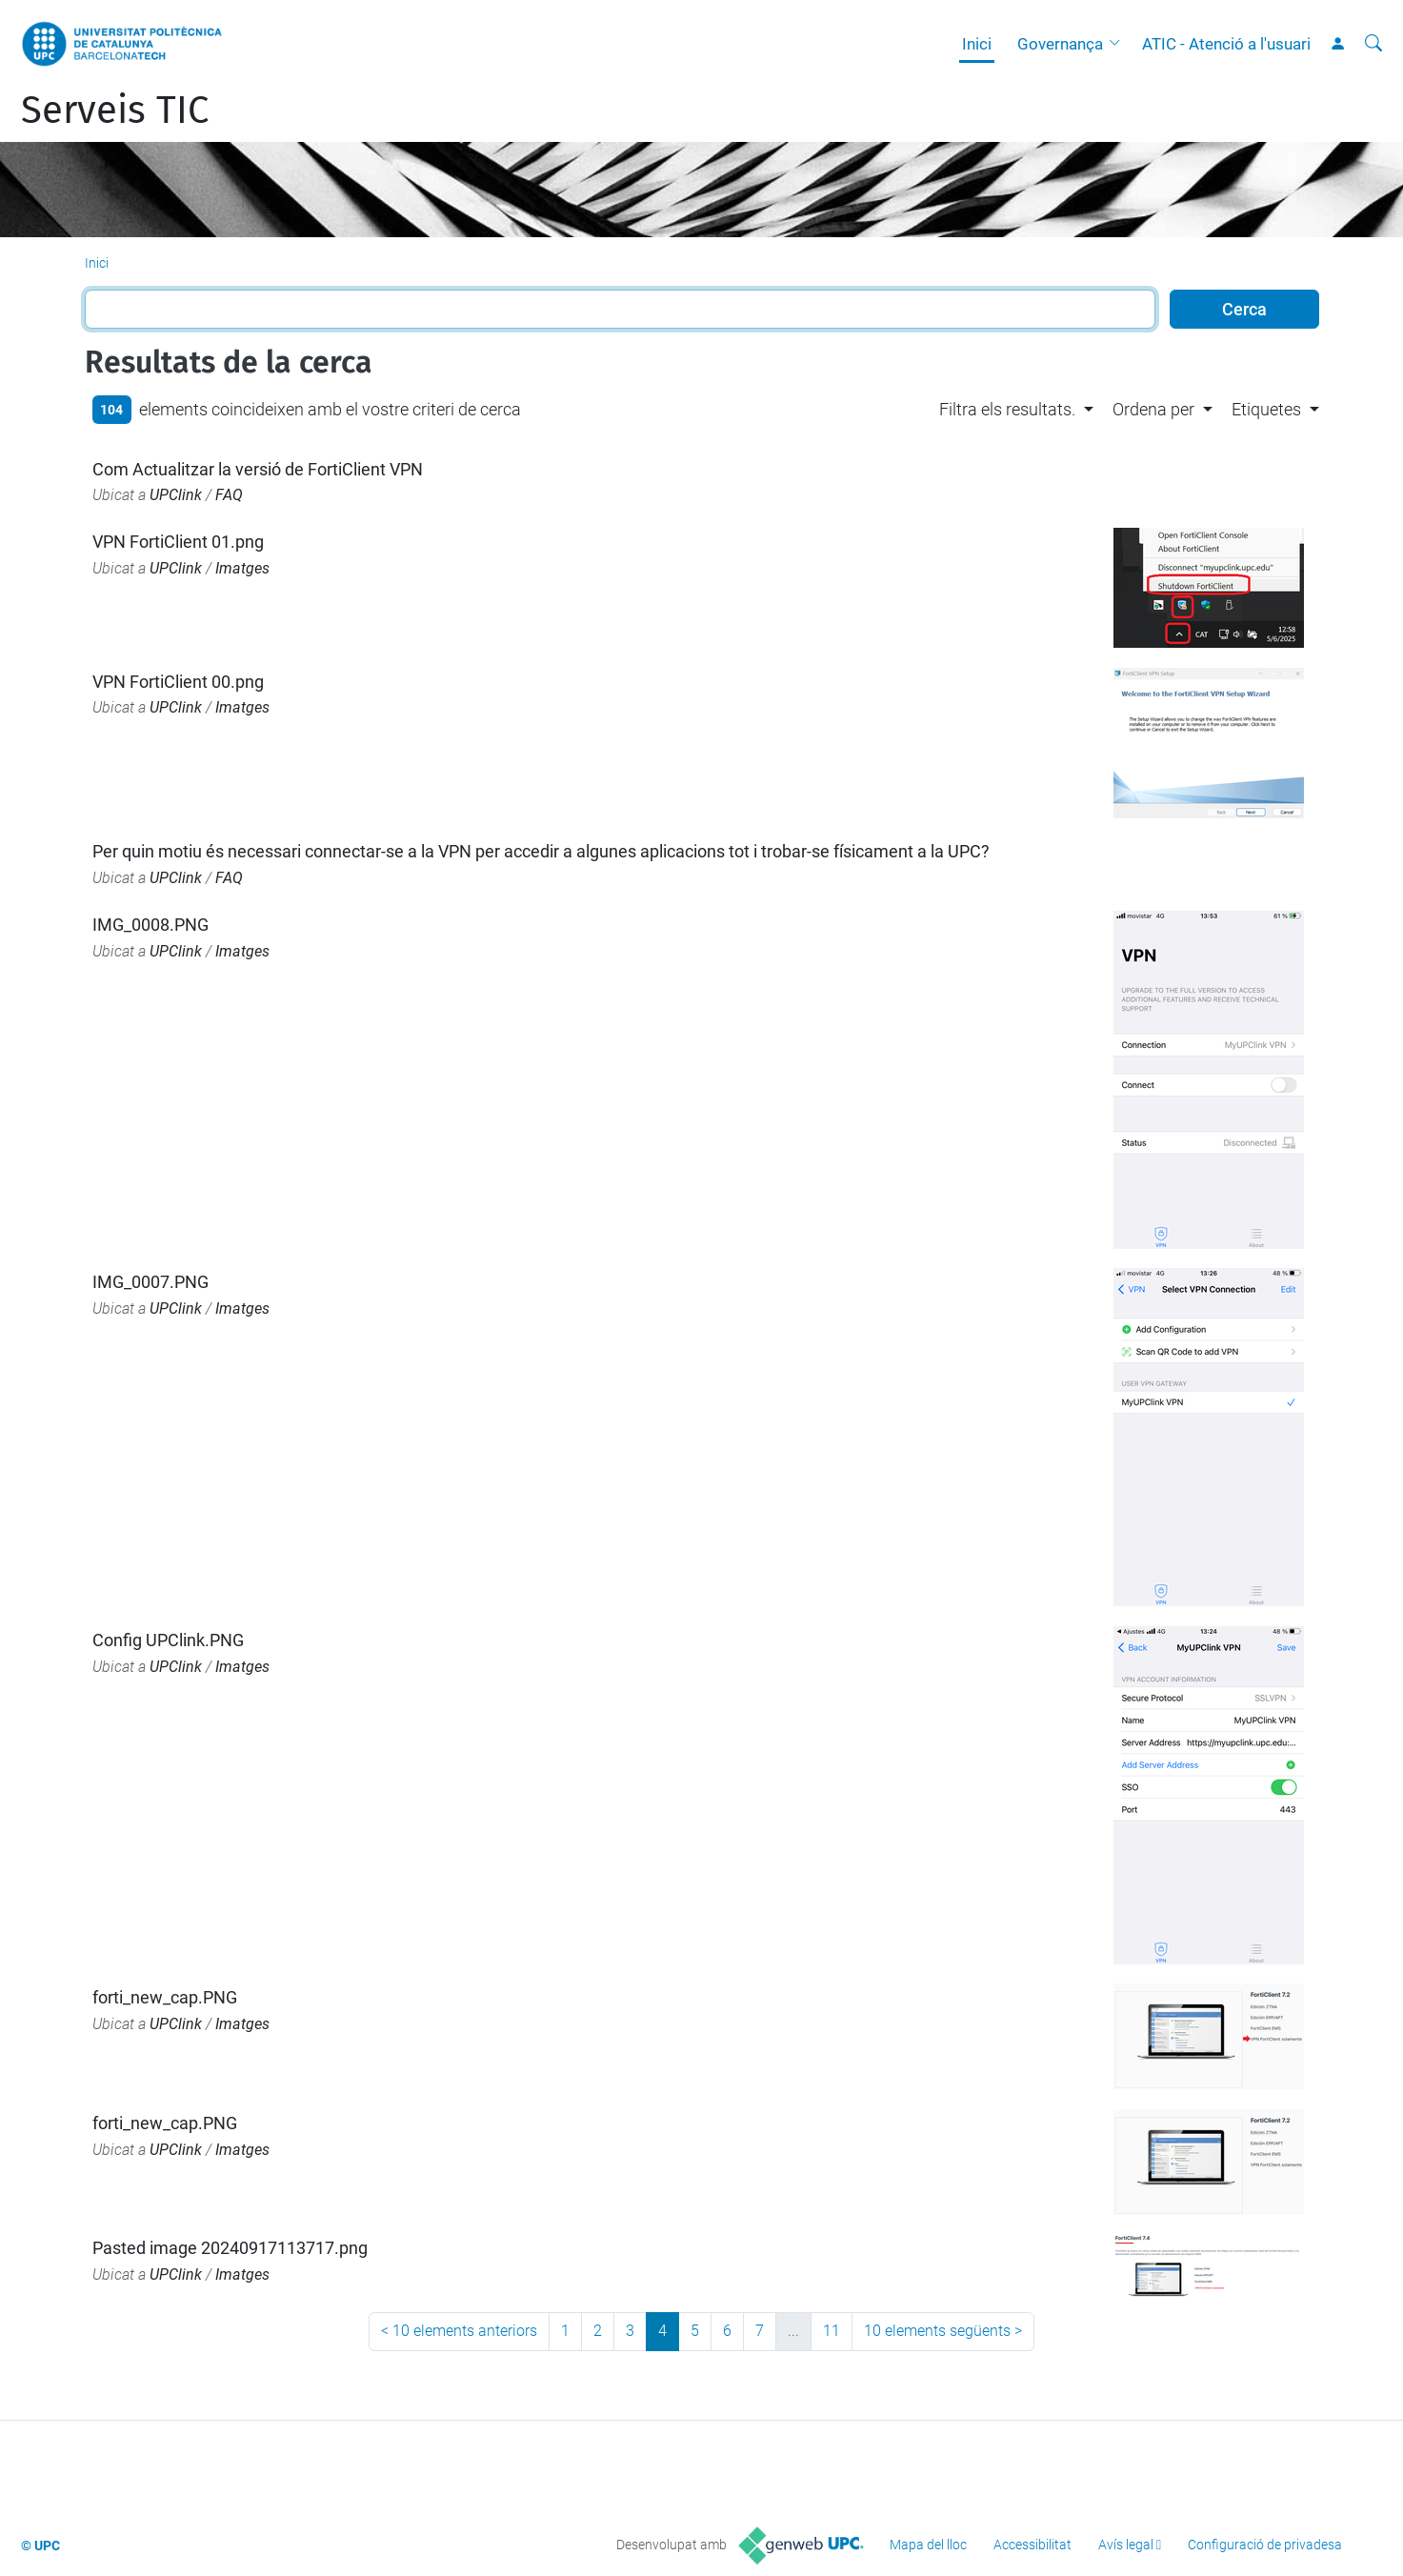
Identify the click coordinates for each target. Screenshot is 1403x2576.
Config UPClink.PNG (168, 1640)
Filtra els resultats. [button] (1007, 409)
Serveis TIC (115, 110)
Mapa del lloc (928, 2544)
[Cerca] (1373, 44)
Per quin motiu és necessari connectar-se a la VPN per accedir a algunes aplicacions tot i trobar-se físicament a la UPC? (541, 851)
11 (831, 2331)
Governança (1060, 43)
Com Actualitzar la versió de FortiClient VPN (257, 469)
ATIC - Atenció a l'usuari (1226, 43)
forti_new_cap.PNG (164, 1997)
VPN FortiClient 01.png (178, 542)
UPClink (176, 495)
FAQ (229, 495)
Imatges (242, 568)
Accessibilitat (1032, 2544)
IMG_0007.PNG (150, 1282)
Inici (977, 43)
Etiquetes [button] (1266, 409)
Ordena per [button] (1153, 409)
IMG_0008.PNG (150, 925)
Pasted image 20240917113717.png (230, 2248)
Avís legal (1125, 2544)
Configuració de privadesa (1265, 2544)
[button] (1119, 44)
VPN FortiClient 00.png (178, 682)
